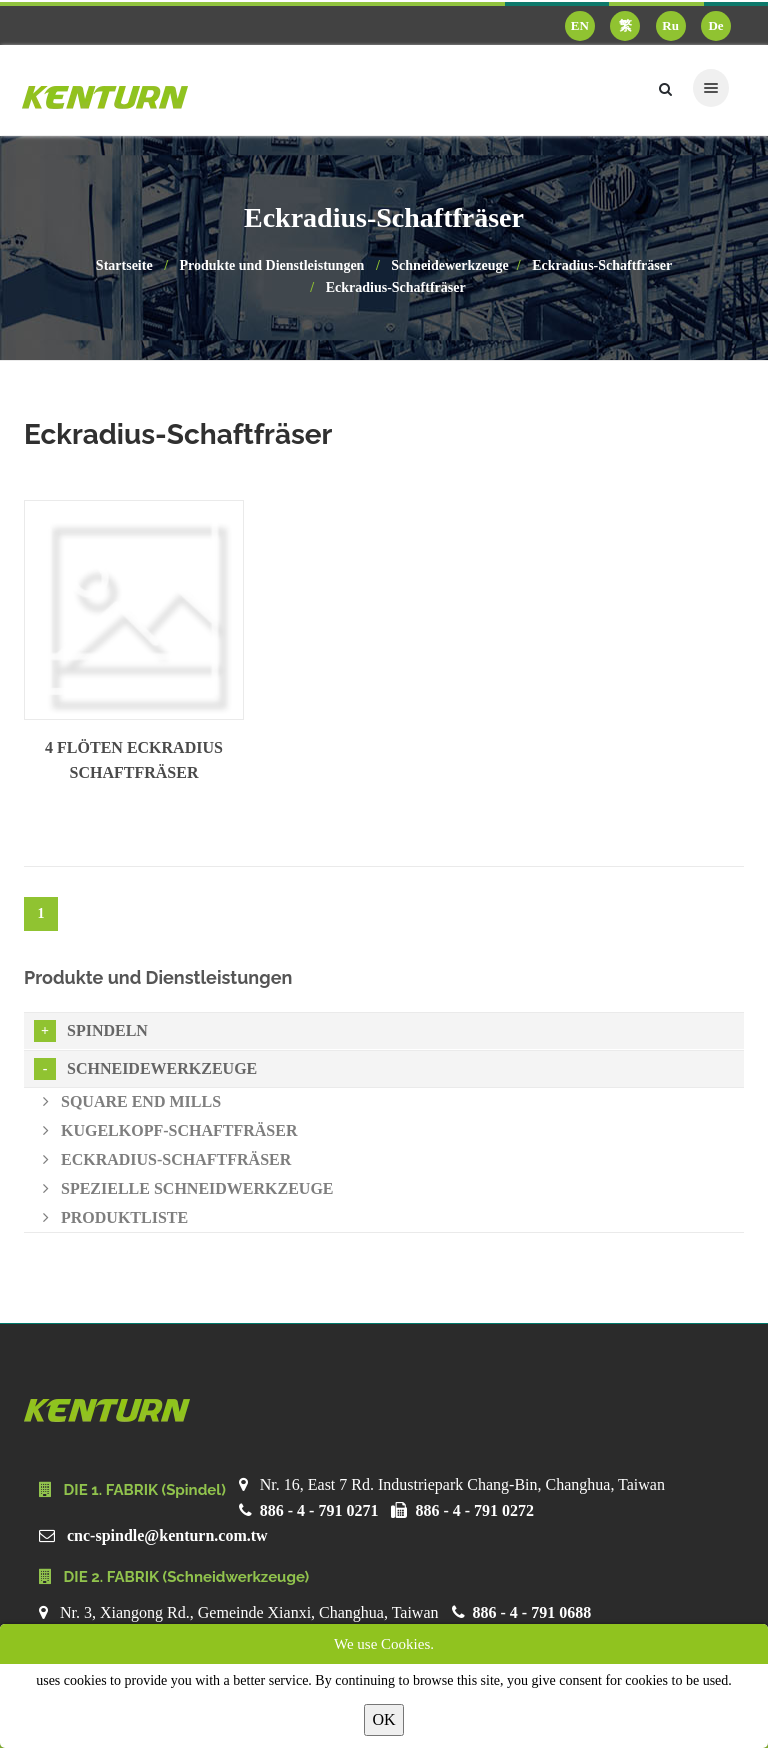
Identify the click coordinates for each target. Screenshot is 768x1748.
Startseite (124, 265)
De (715, 25)
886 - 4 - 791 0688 (532, 1612)
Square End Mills (132, 1101)
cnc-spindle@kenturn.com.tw (167, 1535)
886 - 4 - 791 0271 (319, 1510)
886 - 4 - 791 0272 (474, 1510)
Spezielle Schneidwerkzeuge (188, 1188)
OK (383, 1719)
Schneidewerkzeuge (449, 265)
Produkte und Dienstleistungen (272, 265)
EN (580, 25)
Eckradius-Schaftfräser (602, 265)
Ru (670, 25)
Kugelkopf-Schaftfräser (170, 1130)
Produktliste (115, 1217)
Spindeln (91, 1031)
